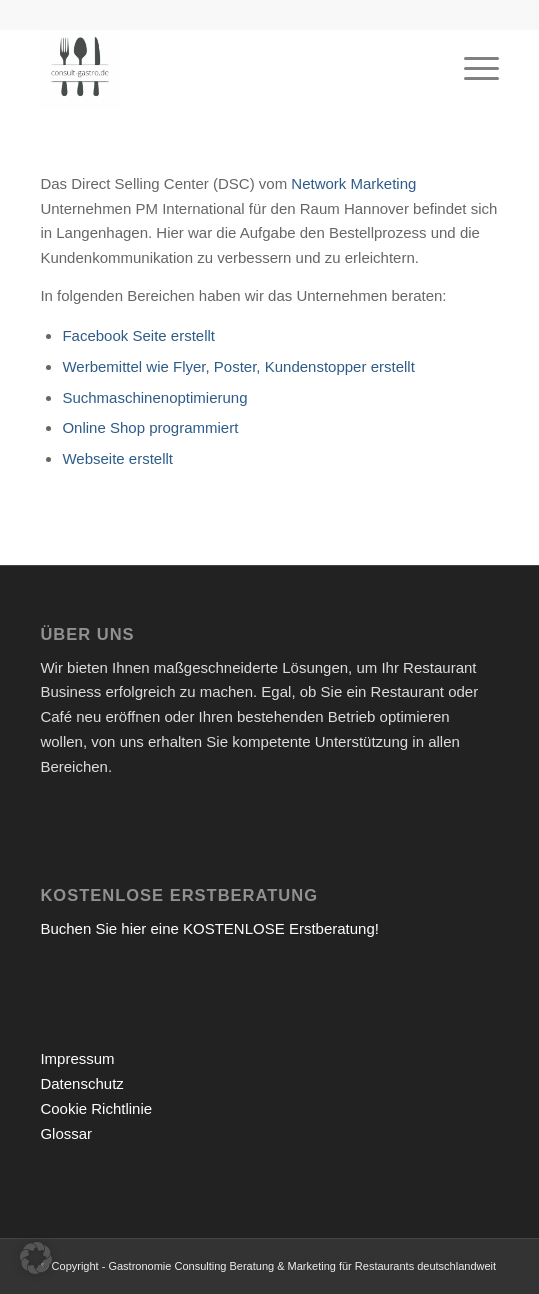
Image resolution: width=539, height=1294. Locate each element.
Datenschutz (81, 1083)
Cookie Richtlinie (96, 1108)
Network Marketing (353, 183)
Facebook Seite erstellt (138, 335)
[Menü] (471, 69)
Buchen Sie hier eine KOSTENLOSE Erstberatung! (209, 928)
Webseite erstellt (117, 458)
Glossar (66, 1133)
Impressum (77, 1058)
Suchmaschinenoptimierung (154, 397)
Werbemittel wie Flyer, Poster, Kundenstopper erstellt (238, 366)
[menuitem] (471, 69)
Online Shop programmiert (150, 427)
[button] (36, 1258)
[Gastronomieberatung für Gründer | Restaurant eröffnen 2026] (223, 69)
